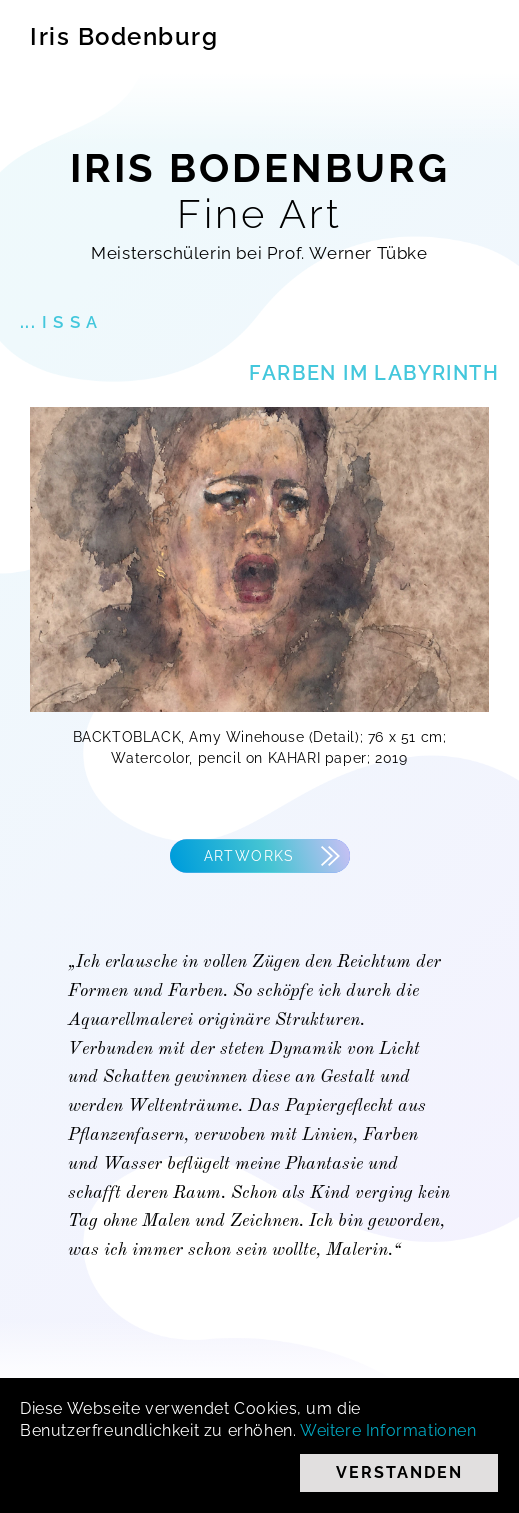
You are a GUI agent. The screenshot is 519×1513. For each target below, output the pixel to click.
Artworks (255, 856)
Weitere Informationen (388, 1430)
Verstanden (399, 1472)
